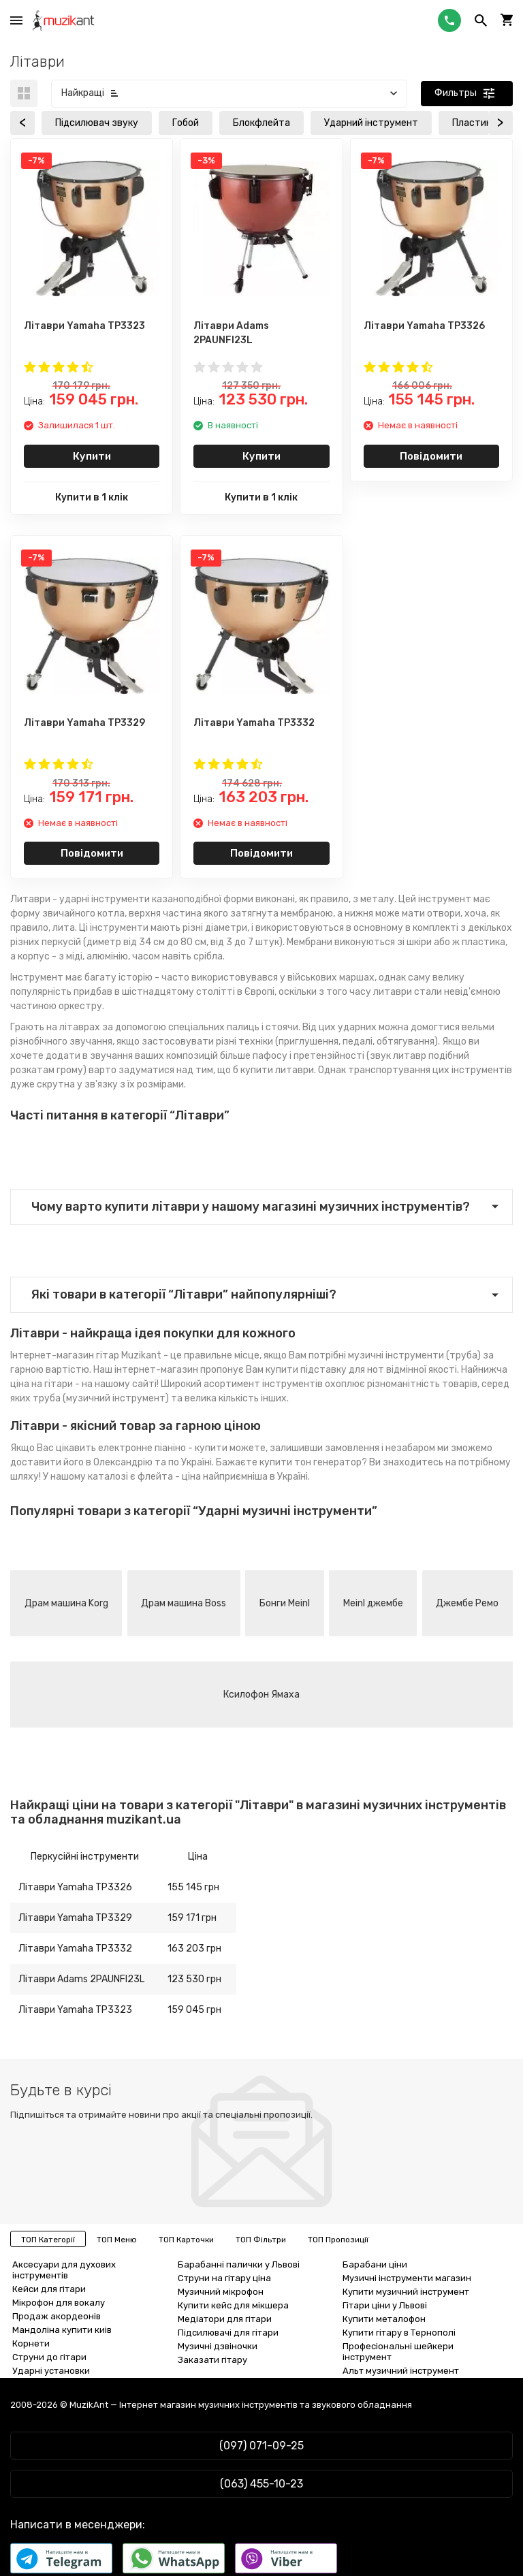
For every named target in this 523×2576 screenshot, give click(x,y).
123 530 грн (194, 1979)
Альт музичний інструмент (401, 2371)
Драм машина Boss (183, 1603)
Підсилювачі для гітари (228, 2332)
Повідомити (431, 456)
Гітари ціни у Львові (385, 2305)
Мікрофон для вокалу (58, 2302)
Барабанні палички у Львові (239, 2264)
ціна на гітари (41, 1384)
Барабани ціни (375, 2264)
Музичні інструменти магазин (407, 2278)
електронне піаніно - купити (162, 1448)
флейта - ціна (169, 1476)
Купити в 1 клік (91, 497)
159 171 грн (192, 1918)
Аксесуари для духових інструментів (64, 2269)
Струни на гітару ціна (224, 2278)
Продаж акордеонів (56, 2316)
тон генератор (328, 1462)
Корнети (31, 2343)
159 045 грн (194, 2010)
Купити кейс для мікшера (233, 2305)
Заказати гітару (212, 2360)
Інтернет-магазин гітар (64, 1355)
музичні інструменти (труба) (414, 1355)
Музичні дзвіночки (217, 2346)
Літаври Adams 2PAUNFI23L (81, 1979)
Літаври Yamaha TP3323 (75, 2010)
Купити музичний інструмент (406, 2292)
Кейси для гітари (49, 2289)
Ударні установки (51, 2371)
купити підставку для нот (325, 1370)
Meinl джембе (373, 1603)
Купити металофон (384, 2319)
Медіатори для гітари (225, 2319)
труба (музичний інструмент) (101, 1398)
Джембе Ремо (467, 1603)
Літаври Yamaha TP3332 (75, 1948)
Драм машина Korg (66, 1603)
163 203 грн (194, 1948)
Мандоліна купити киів (62, 2330)
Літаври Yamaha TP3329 (75, 1918)
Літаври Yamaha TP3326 (75, 1887)
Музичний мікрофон (221, 2292)
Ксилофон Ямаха (261, 1694)
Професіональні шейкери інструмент (398, 2351)
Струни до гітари (49, 2357)
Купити (92, 456)
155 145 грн (193, 1887)
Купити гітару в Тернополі (399, 2332)
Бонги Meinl (284, 1603)
